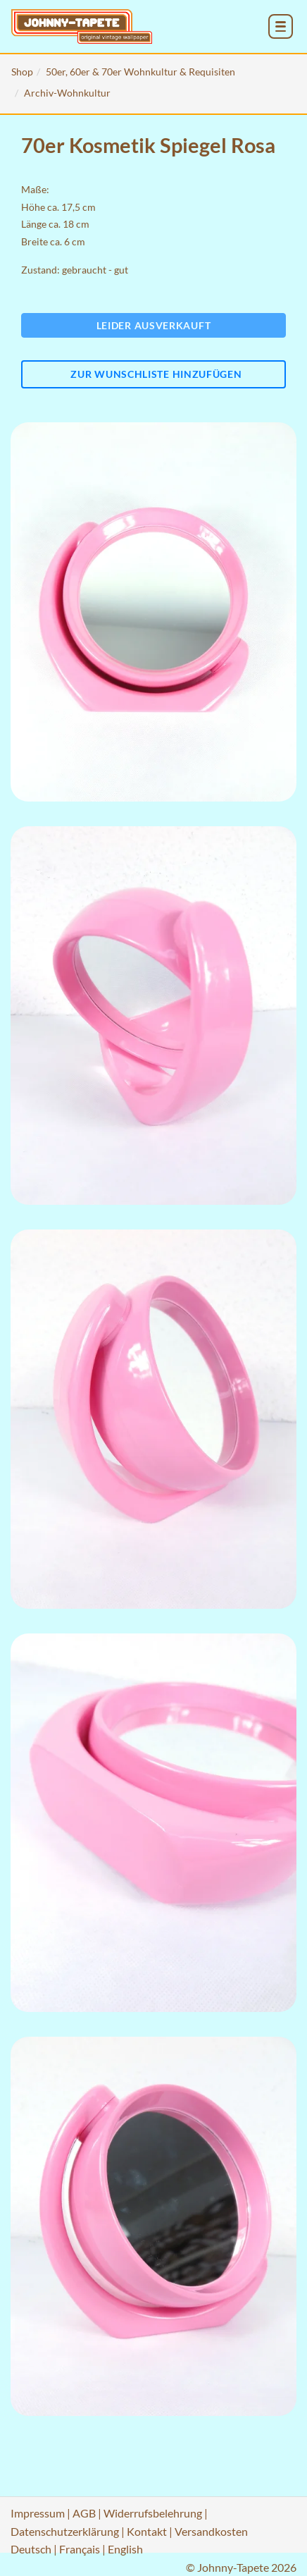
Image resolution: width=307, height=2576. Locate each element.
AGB (84, 2513)
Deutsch (31, 2549)
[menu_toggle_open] (280, 26)
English (125, 2549)
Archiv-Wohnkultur (67, 93)
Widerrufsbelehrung (153, 2513)
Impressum (38, 2513)
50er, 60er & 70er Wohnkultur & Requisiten (140, 72)
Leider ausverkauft (153, 325)
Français (79, 2549)
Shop (22, 72)
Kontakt (147, 2531)
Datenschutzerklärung (65, 2531)
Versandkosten (211, 2531)
